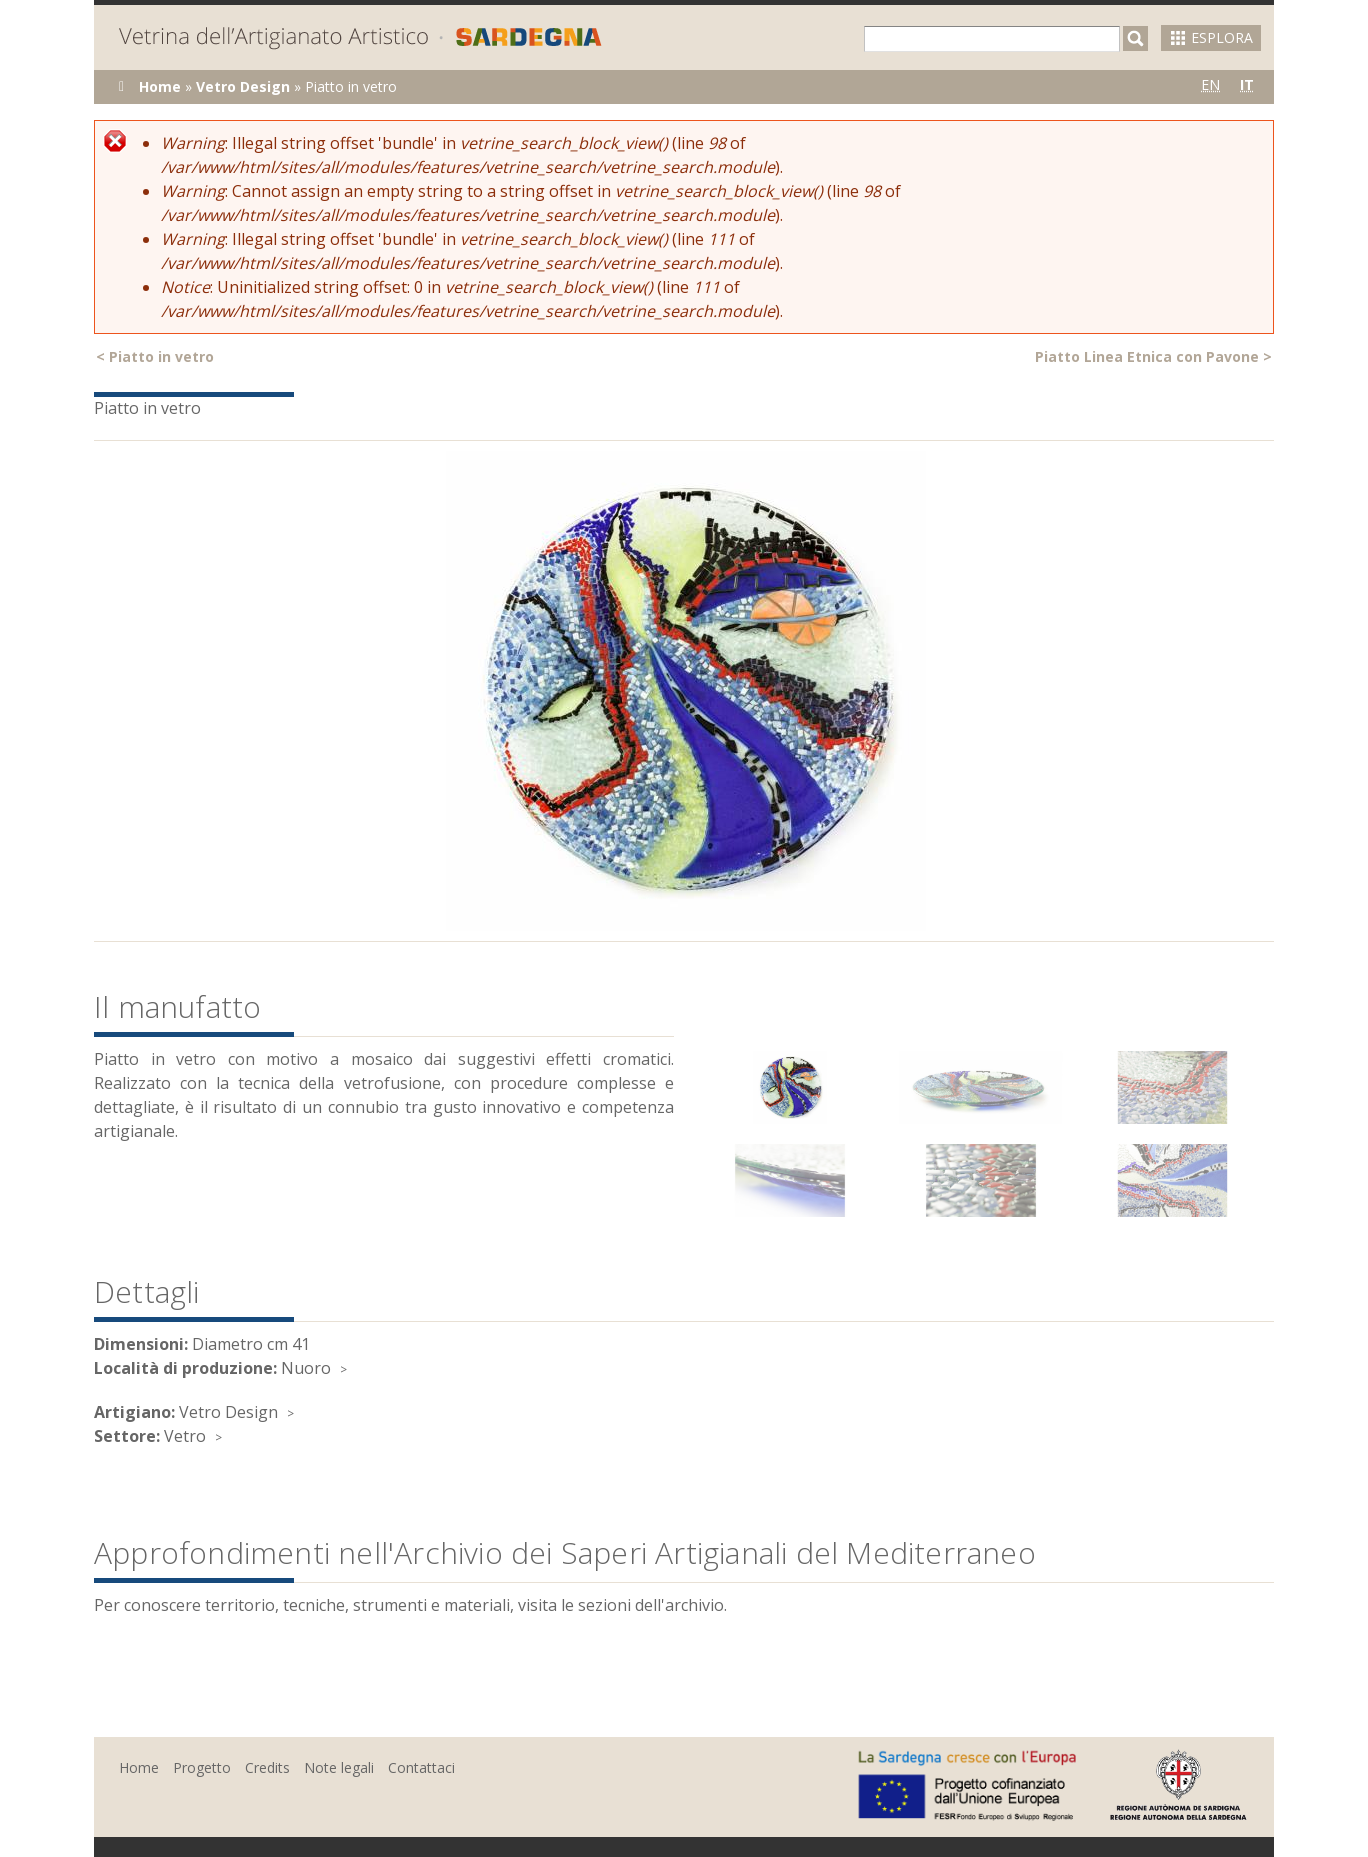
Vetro (185, 1436)
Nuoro (306, 1368)
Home (160, 86)
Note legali (339, 1767)
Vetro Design (243, 86)
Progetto (202, 1767)
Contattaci (421, 1767)
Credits (267, 1767)
